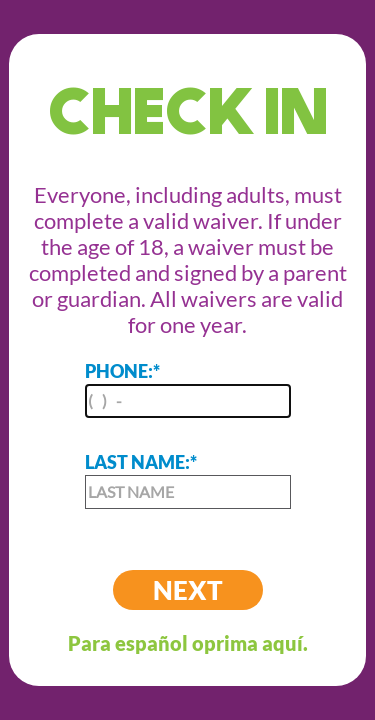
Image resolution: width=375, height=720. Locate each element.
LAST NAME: (188, 480)
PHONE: (188, 389)
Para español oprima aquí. (188, 643)
